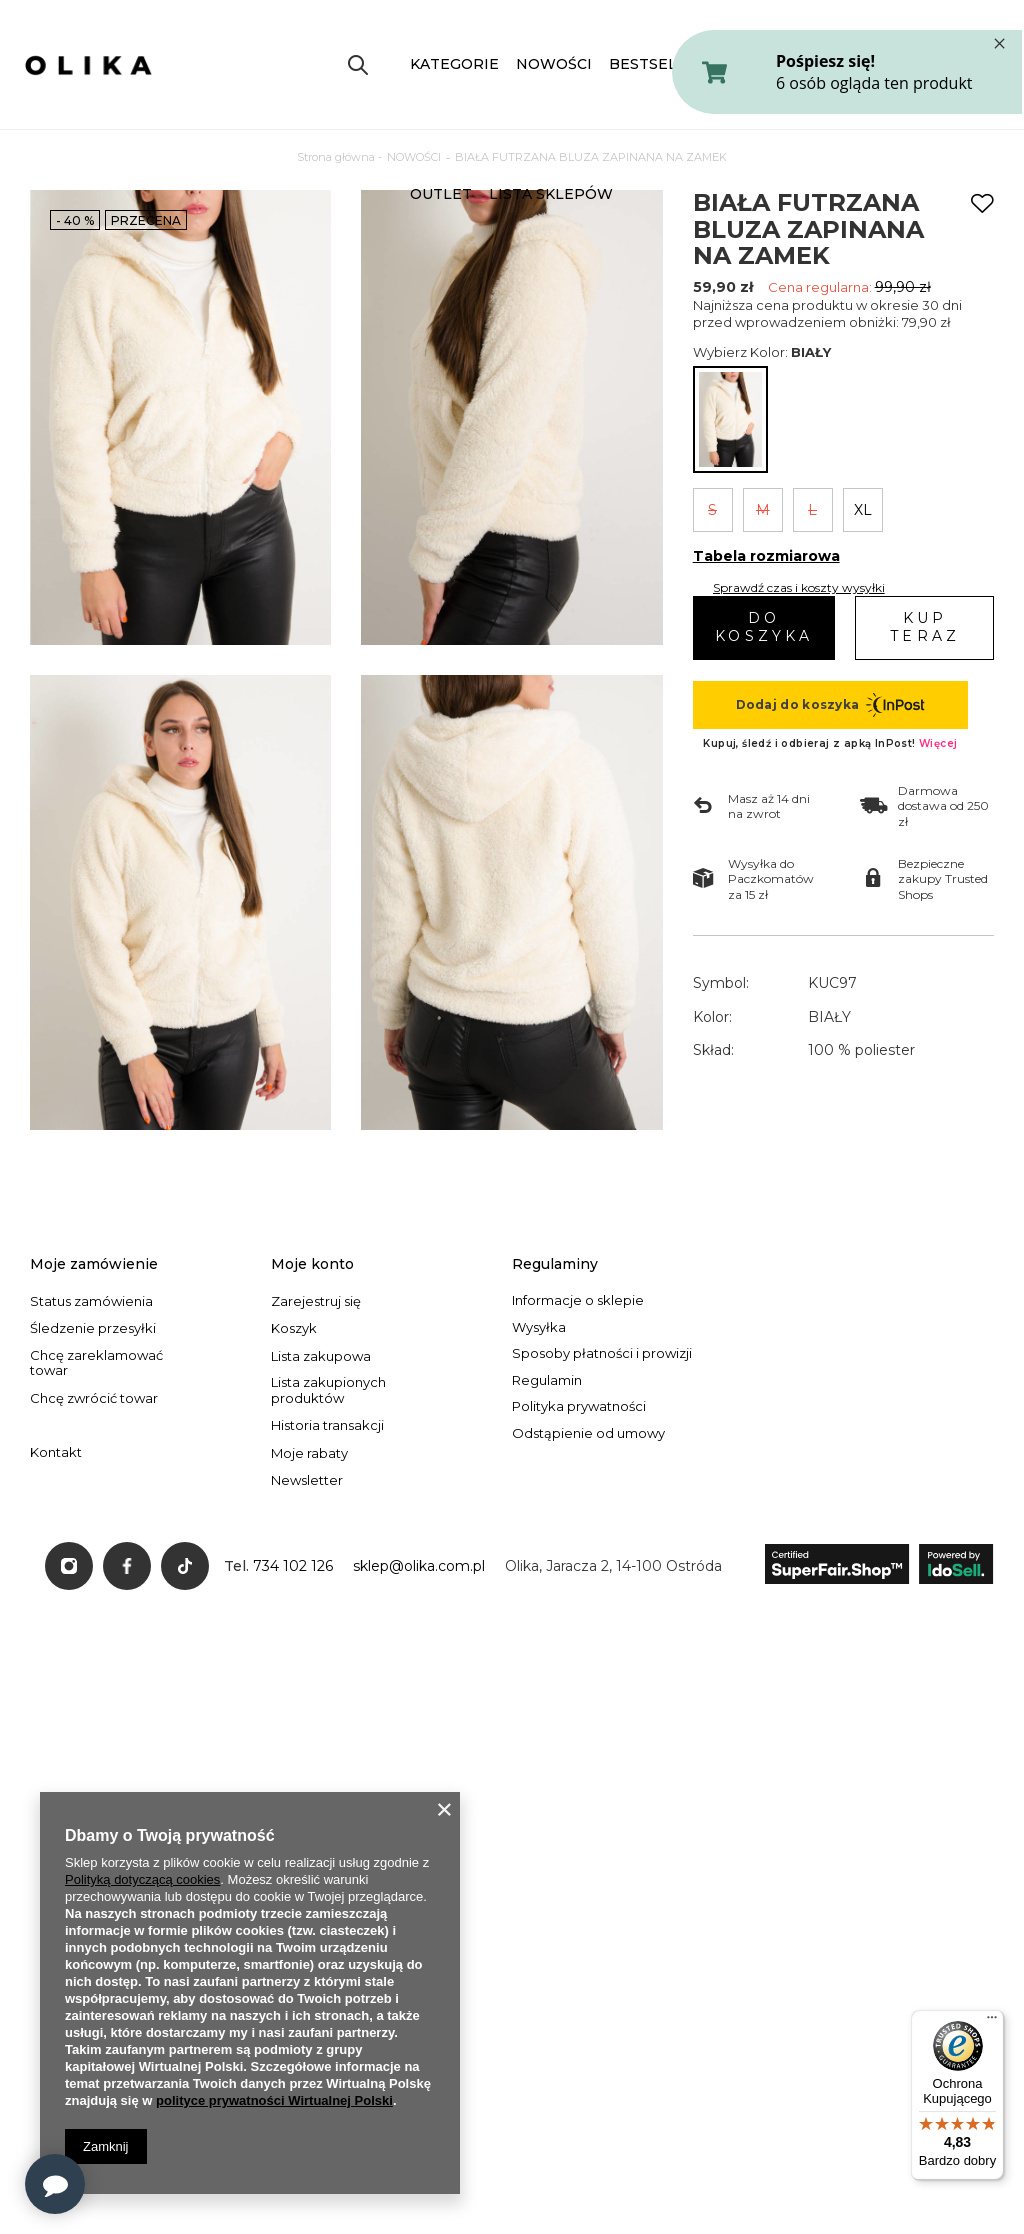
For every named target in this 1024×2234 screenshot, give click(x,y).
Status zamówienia (91, 1301)
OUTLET (441, 194)
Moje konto (312, 1264)
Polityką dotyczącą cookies (142, 1879)
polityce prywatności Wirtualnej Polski (274, 2100)
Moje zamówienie (94, 1264)
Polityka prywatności (579, 1406)
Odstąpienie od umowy (588, 1433)
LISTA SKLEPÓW (551, 194)
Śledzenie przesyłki (93, 1328)
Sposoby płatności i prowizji (602, 1353)
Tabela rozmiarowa (766, 556)
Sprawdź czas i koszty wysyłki (799, 587)
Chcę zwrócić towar (94, 1398)
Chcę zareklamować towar (96, 1363)
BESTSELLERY (662, 64)
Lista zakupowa (321, 1356)
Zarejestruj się (316, 1301)
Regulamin (547, 1380)
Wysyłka (539, 1327)
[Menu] (992, 2022)
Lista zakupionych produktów (328, 1390)
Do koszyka (764, 627)
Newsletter (307, 1480)
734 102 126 (293, 1566)
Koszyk (294, 1328)
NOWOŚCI (554, 64)
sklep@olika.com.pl (419, 1566)
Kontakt (56, 1452)
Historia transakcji (327, 1425)
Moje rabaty (309, 1453)
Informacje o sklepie (578, 1300)
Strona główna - (339, 157)
